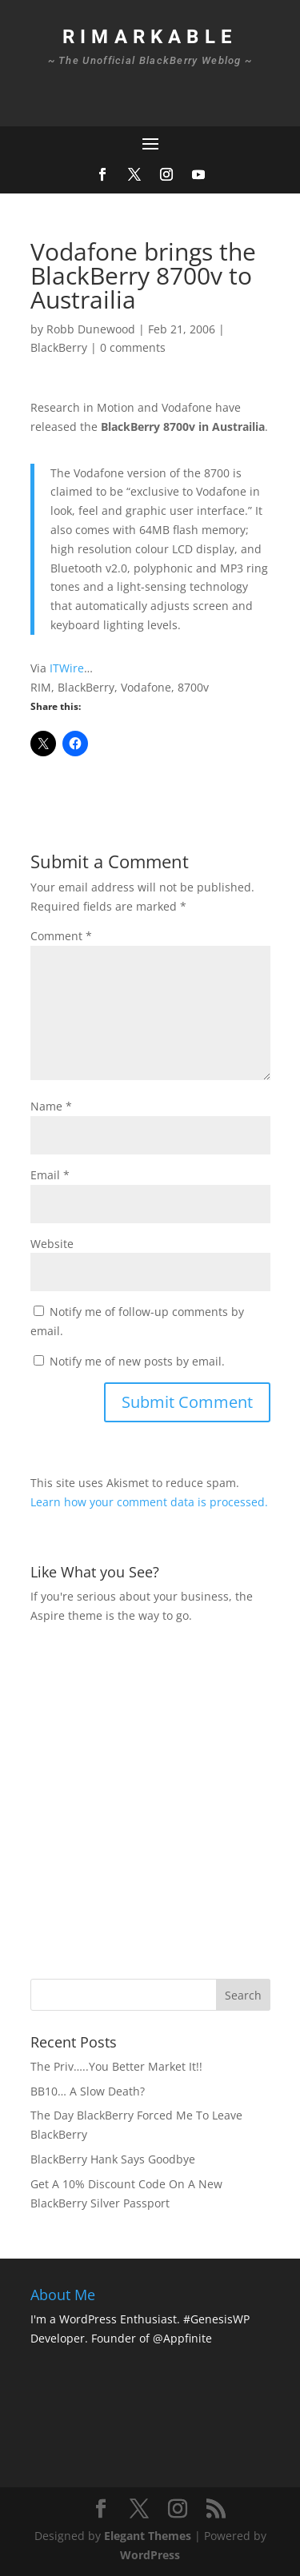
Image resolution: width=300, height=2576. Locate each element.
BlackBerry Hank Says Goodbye (112, 2159)
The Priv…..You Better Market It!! (116, 2066)
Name (51, 1106)
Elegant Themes (147, 2535)
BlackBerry (58, 347)
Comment (61, 935)
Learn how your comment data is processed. (149, 1501)
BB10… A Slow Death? (87, 2091)
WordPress (150, 2554)
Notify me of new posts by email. (137, 1361)
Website (52, 1243)
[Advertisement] (150, 1799)
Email (50, 1174)
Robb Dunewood (90, 329)
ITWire (67, 668)
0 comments (133, 347)
